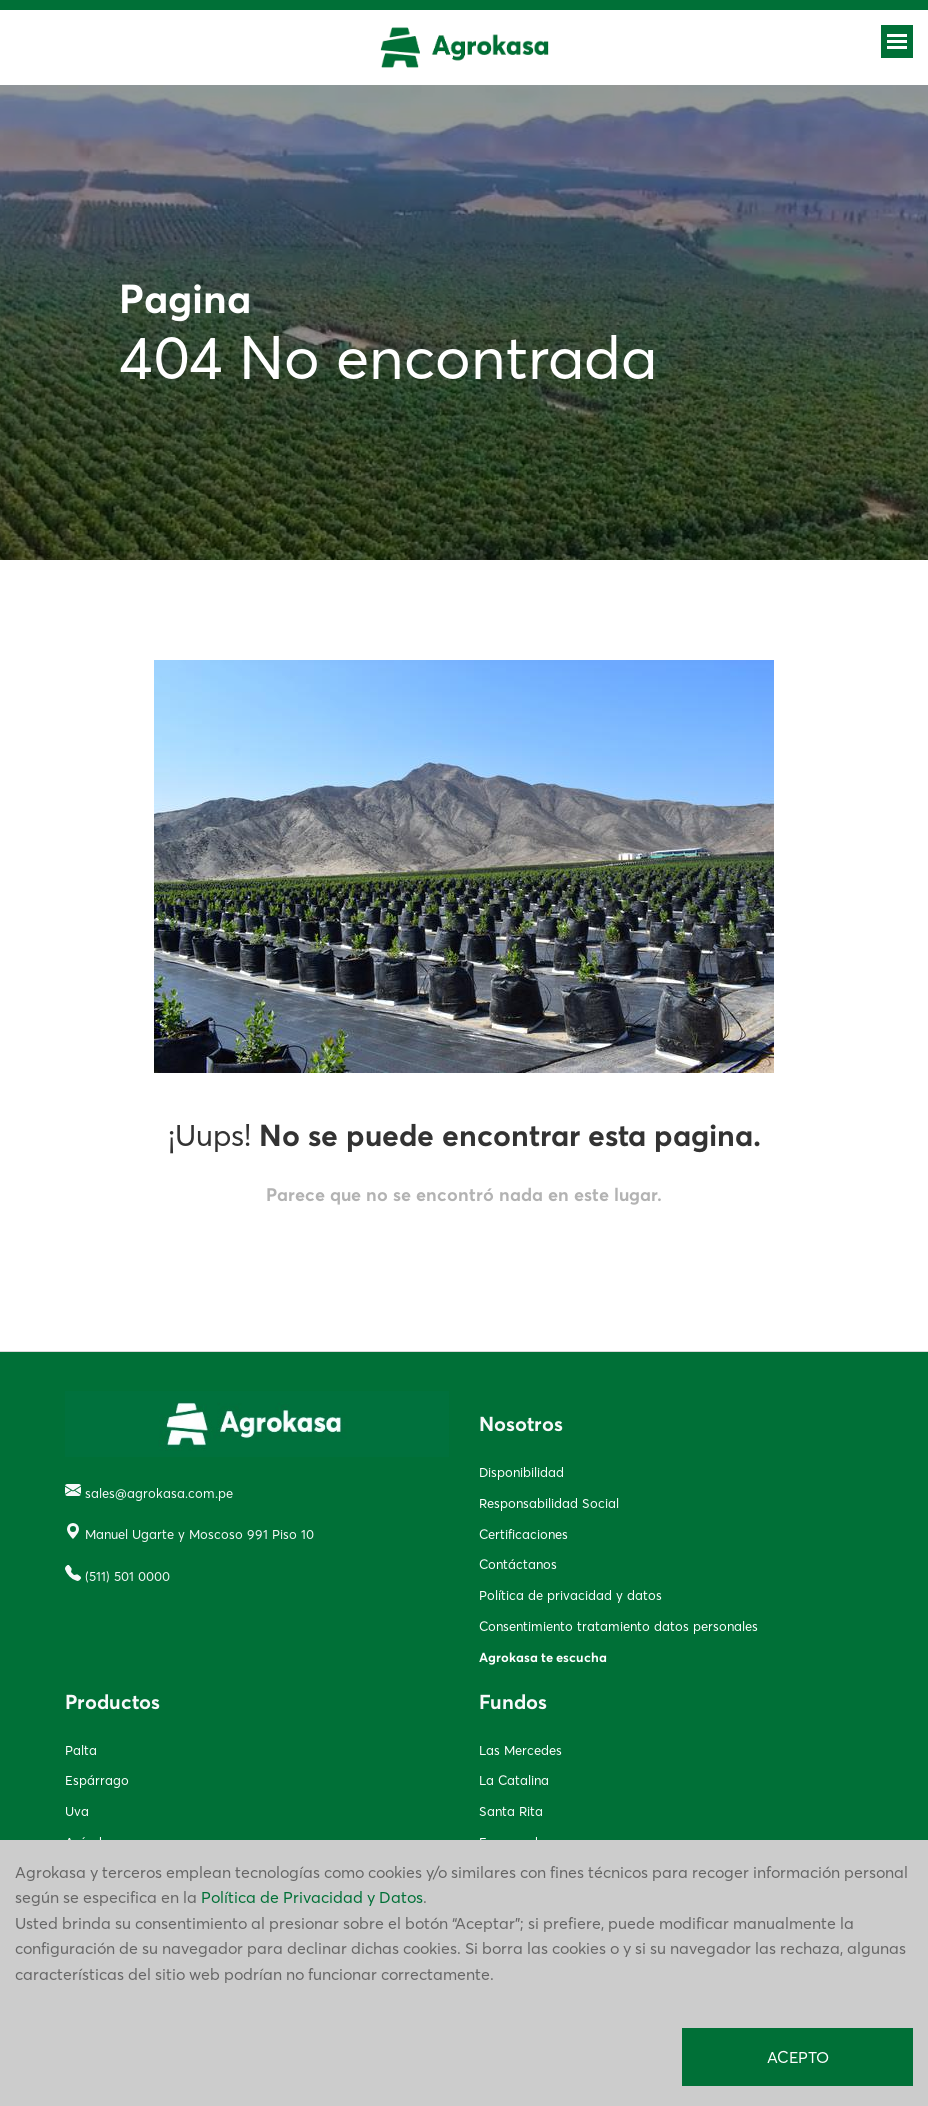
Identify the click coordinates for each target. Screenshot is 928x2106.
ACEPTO (798, 2057)
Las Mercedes (520, 1750)
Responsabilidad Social (549, 1503)
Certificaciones (523, 1534)
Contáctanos (518, 1564)
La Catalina (514, 1780)
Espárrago (97, 1780)
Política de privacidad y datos (570, 1595)
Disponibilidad (521, 1472)
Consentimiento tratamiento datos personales (618, 1626)
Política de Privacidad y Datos (312, 1897)
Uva (77, 1811)
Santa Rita (511, 1811)
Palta (81, 1750)
